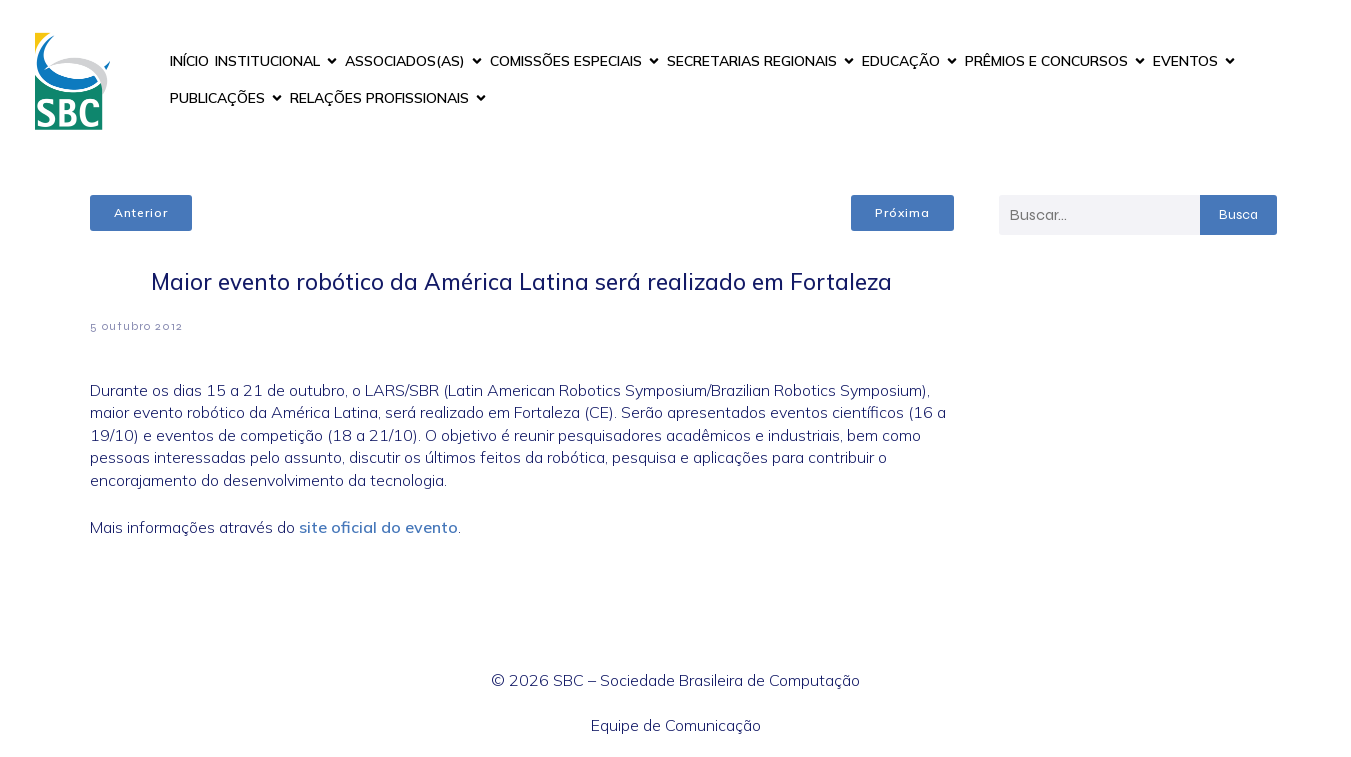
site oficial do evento (378, 527)
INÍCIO (189, 61)
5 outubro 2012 (136, 326)
